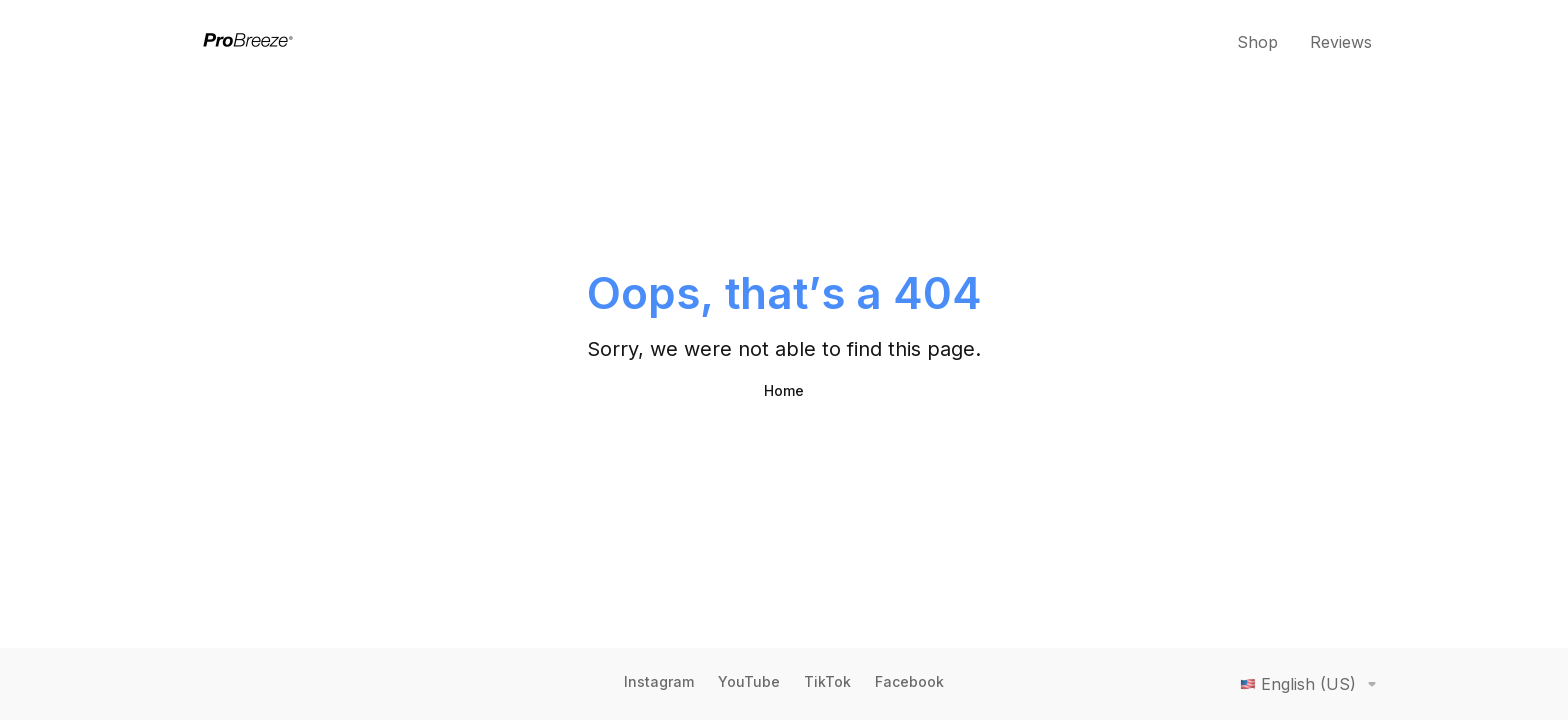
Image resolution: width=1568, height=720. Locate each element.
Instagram (659, 681)
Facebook (909, 681)
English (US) (1312, 684)
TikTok (827, 681)
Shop (1257, 42)
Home (784, 390)
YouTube (749, 681)
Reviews (1341, 42)
